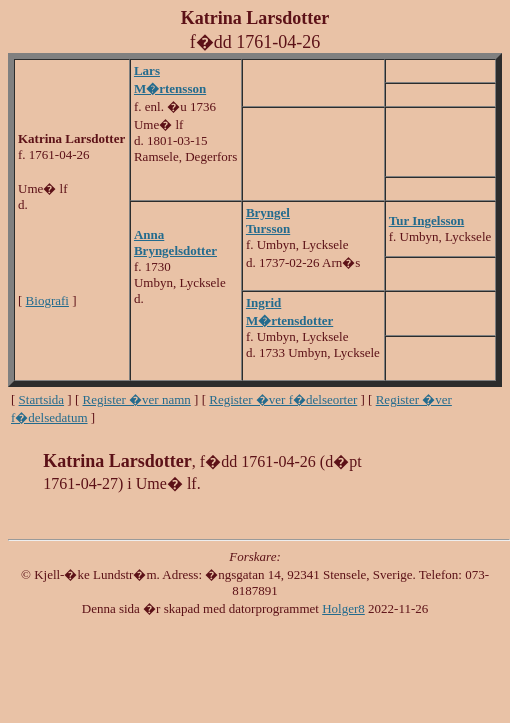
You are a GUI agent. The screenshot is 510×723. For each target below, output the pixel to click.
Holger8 (343, 608)
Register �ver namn (137, 399)
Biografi (47, 300)
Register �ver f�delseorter (283, 399)
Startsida (42, 399)
